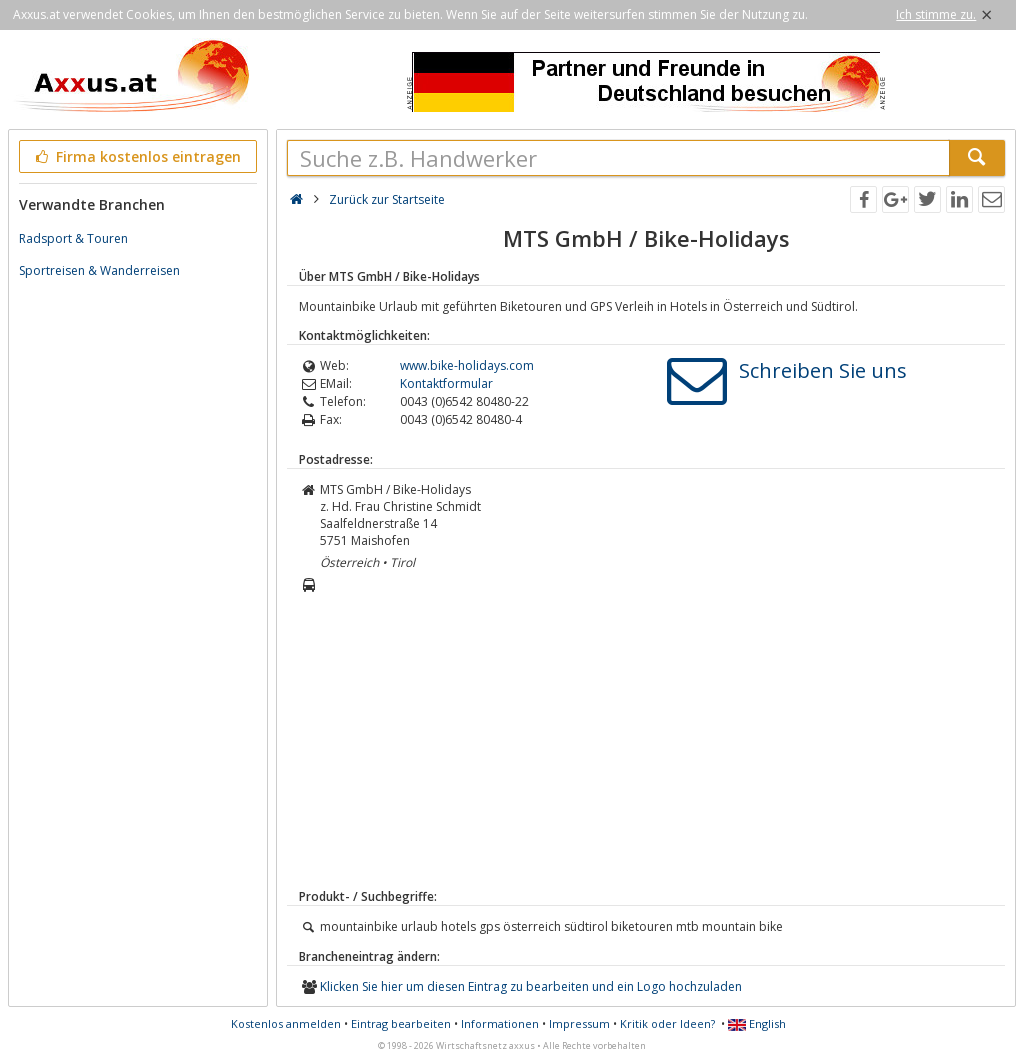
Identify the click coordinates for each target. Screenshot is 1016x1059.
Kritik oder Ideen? (667, 1023)
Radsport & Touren (73, 238)
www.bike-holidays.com (467, 365)
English (757, 1023)
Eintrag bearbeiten (401, 1023)
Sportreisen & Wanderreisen (99, 270)
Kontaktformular (446, 383)
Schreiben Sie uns (823, 370)
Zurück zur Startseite (387, 199)
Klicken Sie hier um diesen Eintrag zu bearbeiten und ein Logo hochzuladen (531, 986)
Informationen (500, 1023)
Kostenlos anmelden (286, 1023)
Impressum (579, 1023)
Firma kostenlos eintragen (136, 156)
